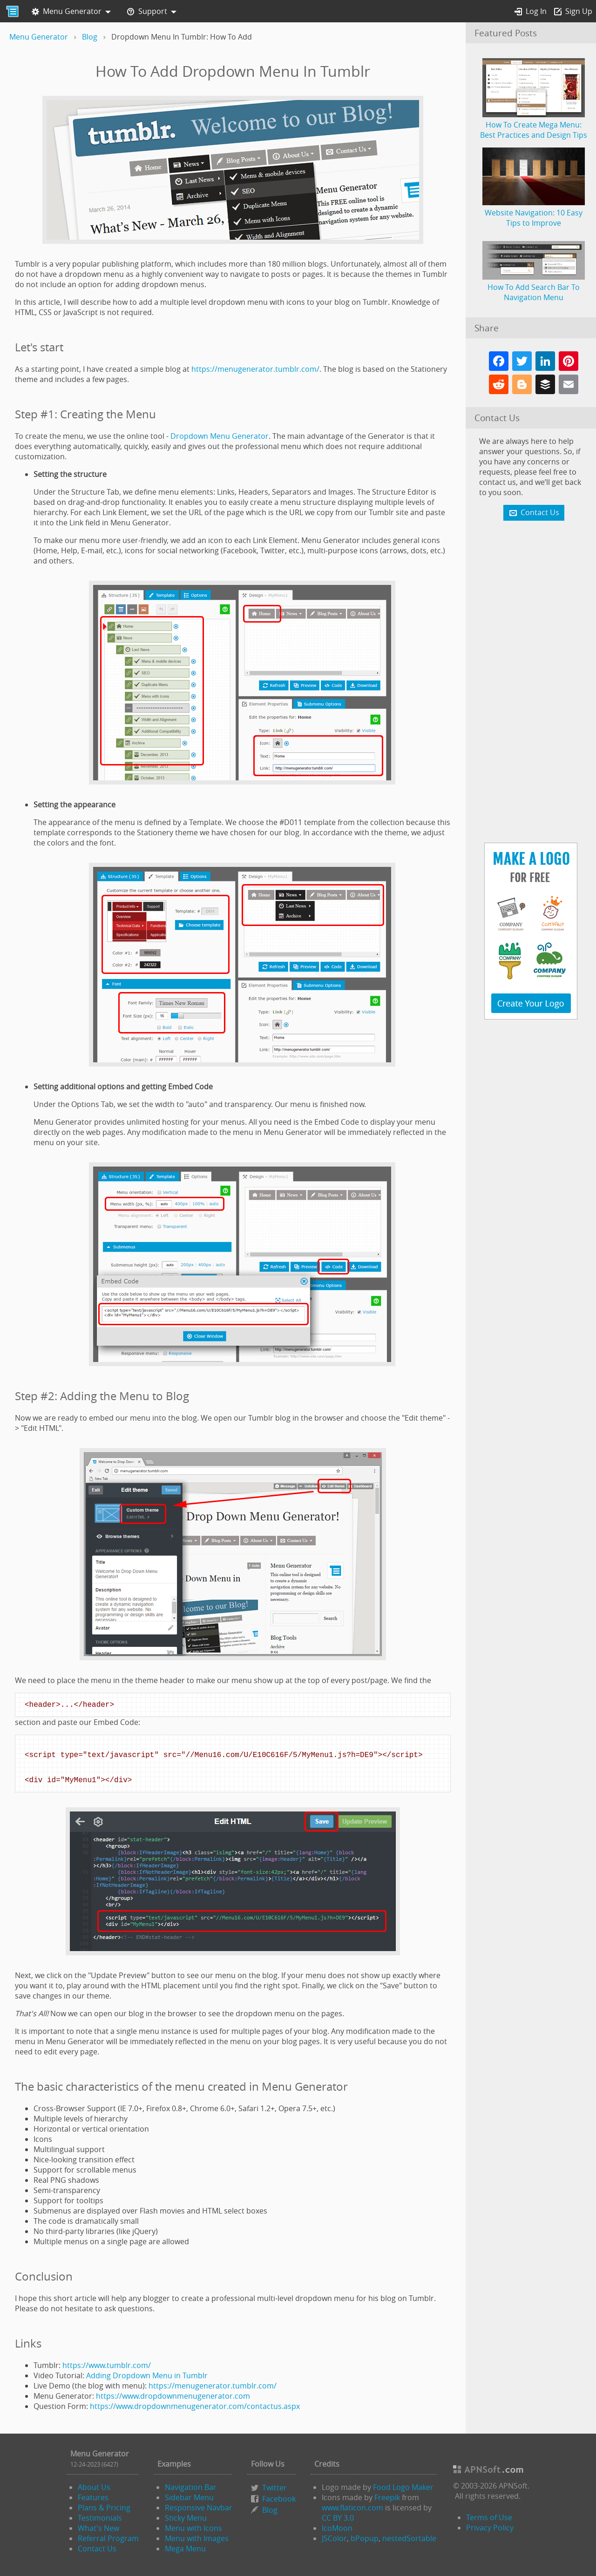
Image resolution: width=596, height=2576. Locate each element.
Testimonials (100, 2518)
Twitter (274, 2487)
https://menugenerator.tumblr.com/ (255, 369)
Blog (270, 2510)
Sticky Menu (186, 2518)
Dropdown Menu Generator (219, 436)
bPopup (365, 2538)
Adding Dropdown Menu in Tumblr (147, 2375)
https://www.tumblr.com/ (106, 2365)
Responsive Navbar (198, 2507)
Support (147, 11)
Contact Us (97, 2548)
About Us (94, 2487)
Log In (531, 11)
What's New (98, 2528)
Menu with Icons (193, 2528)
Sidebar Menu (189, 2497)
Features (93, 2497)
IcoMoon (337, 2528)
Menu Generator (67, 11)
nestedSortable (409, 2538)
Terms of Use (489, 2517)
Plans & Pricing (104, 2507)
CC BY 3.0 (338, 2518)
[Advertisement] (530, 682)
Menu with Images (197, 2538)
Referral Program (108, 2538)
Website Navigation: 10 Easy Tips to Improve (533, 212)
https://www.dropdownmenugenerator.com (173, 2396)
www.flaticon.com (352, 2507)
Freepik (387, 2497)
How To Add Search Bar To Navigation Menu (533, 287)
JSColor (334, 2538)
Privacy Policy (490, 2527)
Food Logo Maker (403, 2487)
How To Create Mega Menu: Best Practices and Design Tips (533, 124)
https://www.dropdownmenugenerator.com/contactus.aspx (195, 2406)
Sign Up (573, 11)
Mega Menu (185, 2548)
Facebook (279, 2499)
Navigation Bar (191, 2487)
